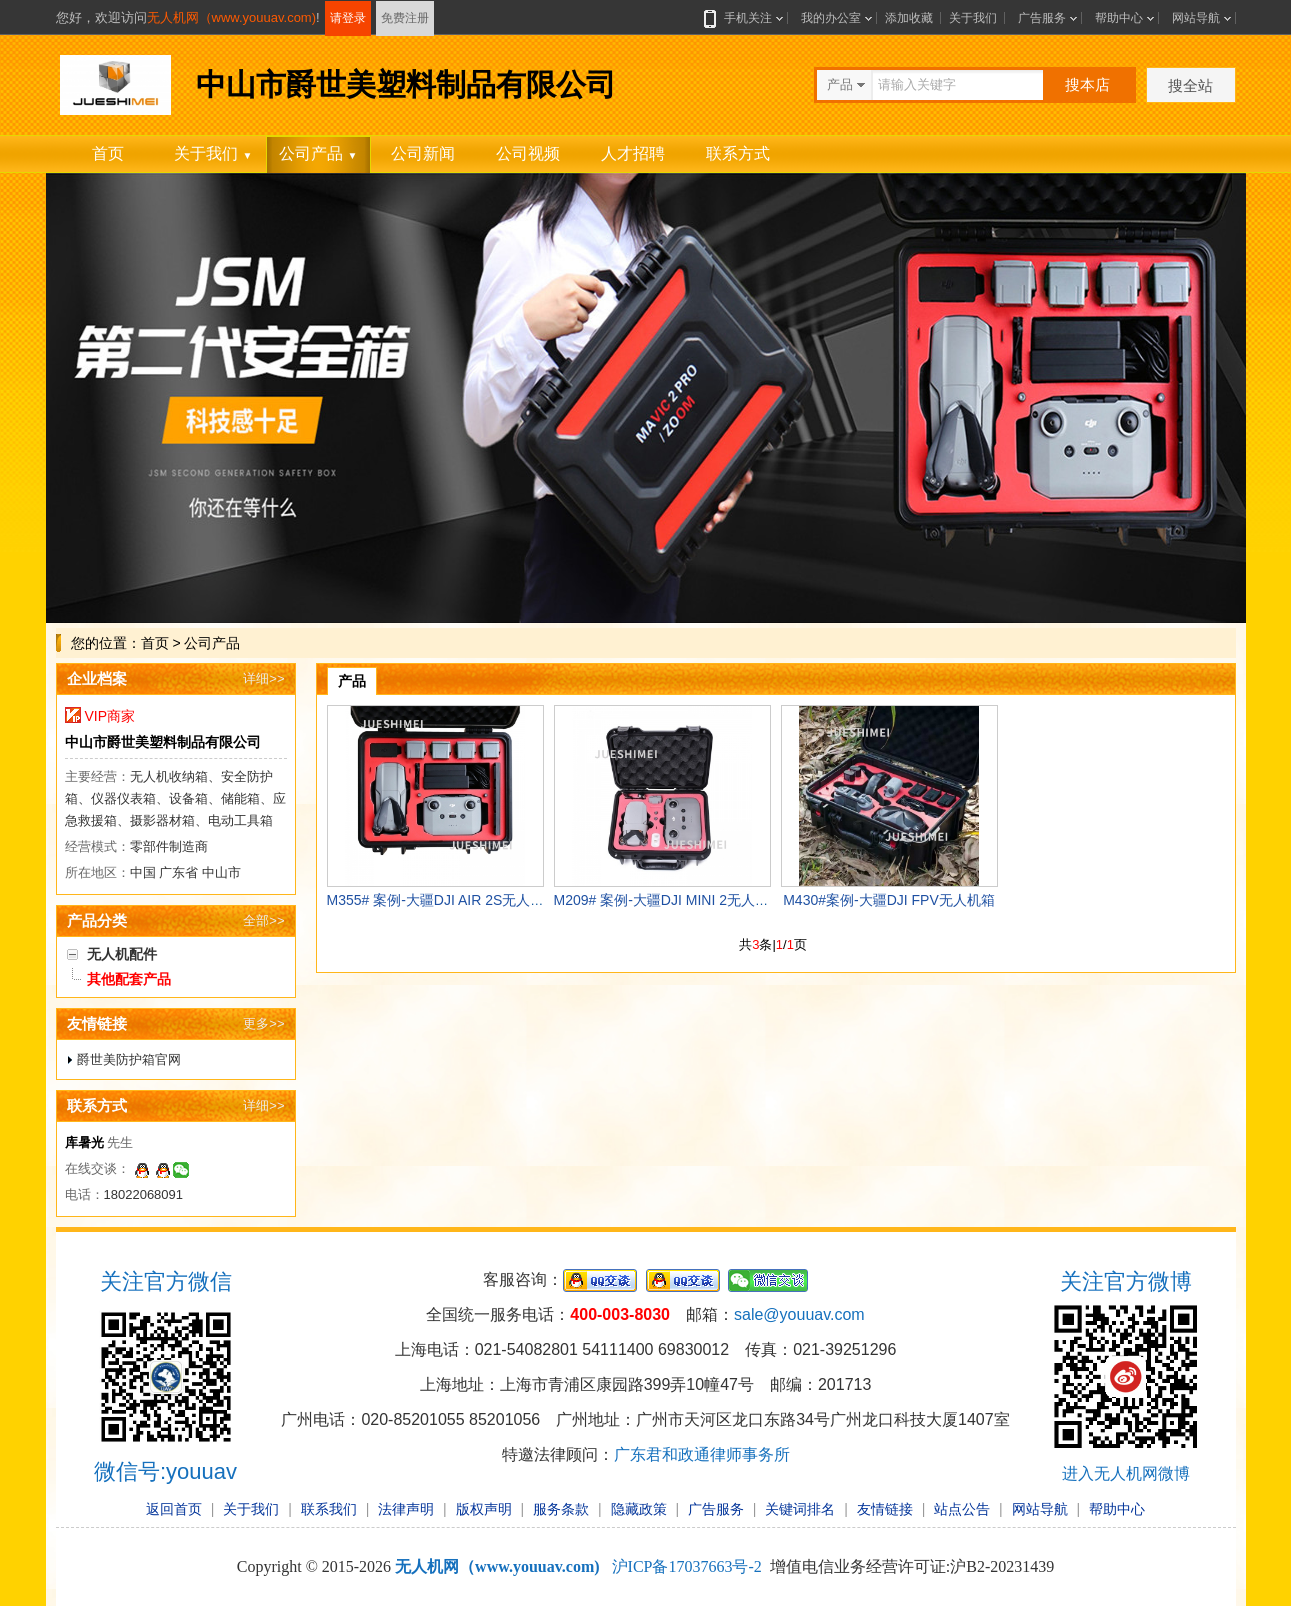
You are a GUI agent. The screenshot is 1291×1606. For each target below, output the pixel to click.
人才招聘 (633, 153)
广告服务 (1042, 18)
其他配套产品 (129, 979)
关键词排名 (800, 1509)
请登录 (348, 18)
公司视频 (528, 153)
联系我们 (329, 1509)
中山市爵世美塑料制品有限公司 (163, 742)
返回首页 (174, 1509)
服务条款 (561, 1509)
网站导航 (1196, 18)
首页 (108, 153)
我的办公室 (831, 18)
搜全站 (1190, 85)
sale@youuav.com (799, 1314)
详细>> (263, 678)
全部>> (263, 920)
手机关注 (744, 18)
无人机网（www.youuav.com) (232, 17)
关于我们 (973, 18)
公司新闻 (423, 153)
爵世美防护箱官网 (129, 1059)
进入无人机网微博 (1126, 1473)
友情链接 (885, 1509)
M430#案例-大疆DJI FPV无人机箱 (889, 900)
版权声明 (484, 1509)
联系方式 (738, 153)
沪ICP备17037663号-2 (687, 1566)
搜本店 (1087, 84)
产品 (352, 681)
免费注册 (405, 18)
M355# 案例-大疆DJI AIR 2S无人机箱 (443, 900)
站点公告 (962, 1509)
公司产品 (318, 153)
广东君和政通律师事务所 (702, 1454)
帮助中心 (1119, 18)
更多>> (263, 1023)
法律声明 (406, 1509)
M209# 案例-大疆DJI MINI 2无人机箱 (668, 900)
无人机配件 (122, 954)
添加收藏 (909, 18)
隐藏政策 (639, 1509)
